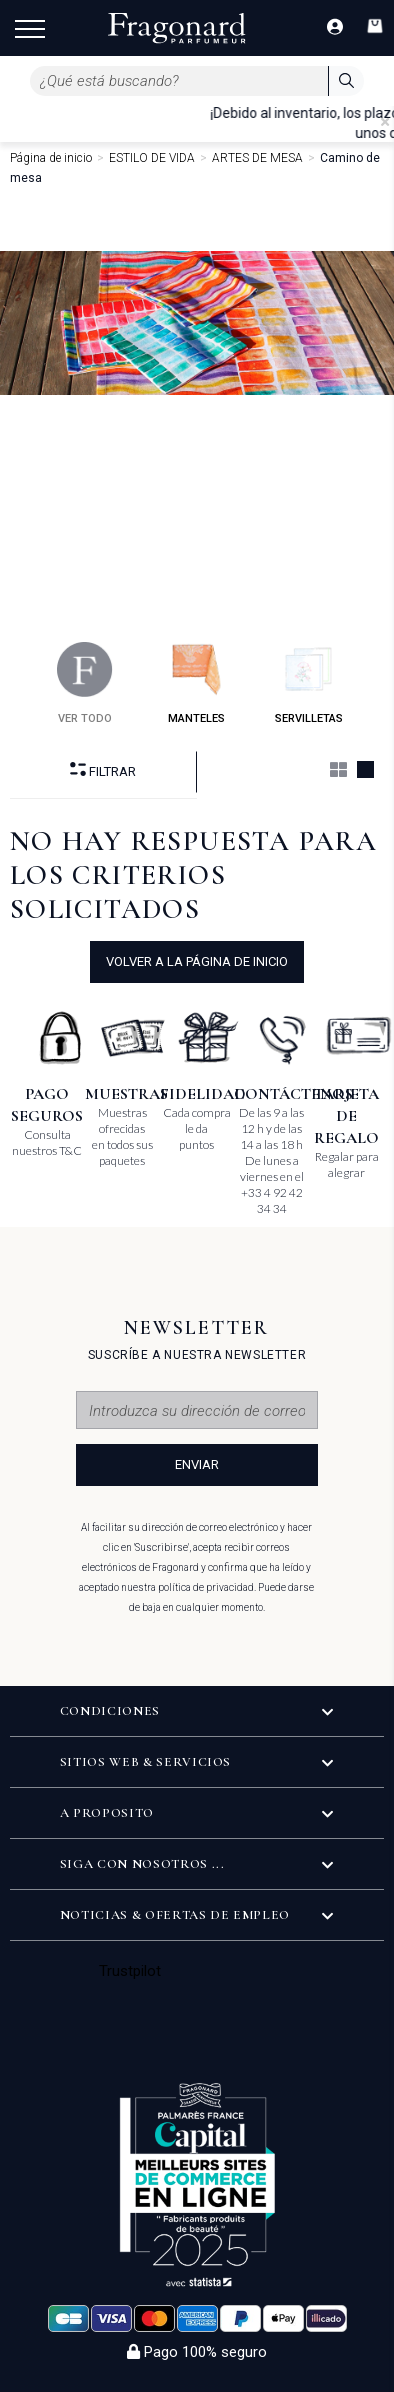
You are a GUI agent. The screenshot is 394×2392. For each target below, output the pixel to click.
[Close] (385, 122)
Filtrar (103, 770)
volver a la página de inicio (197, 961)
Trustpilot (130, 1971)
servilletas (309, 683)
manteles (196, 683)
